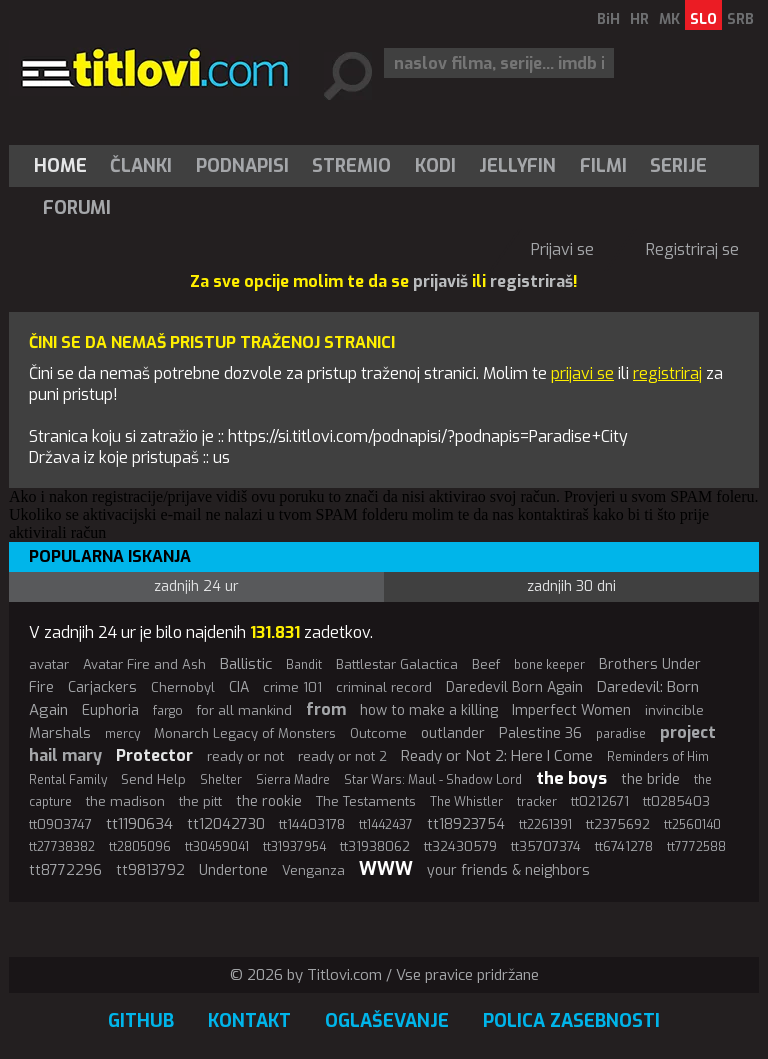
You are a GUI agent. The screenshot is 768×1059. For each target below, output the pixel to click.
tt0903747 (60, 824)
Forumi (77, 208)
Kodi (435, 166)
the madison (125, 801)
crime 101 (292, 687)
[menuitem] (65, 166)
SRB (740, 19)
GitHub (141, 1021)
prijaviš (440, 281)
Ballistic (246, 664)
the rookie (269, 801)
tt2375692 (618, 824)
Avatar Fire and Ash (144, 664)
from (326, 709)
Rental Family (68, 780)
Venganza (313, 870)
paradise (621, 734)
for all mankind (244, 710)
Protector (154, 755)
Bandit (304, 665)
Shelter (221, 780)
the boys (571, 778)
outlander (453, 733)
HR (639, 19)
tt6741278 (624, 846)
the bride (650, 779)
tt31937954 (294, 847)
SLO (703, 19)
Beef (486, 664)
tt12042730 (226, 824)
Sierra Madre (293, 780)
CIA (239, 687)
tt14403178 (312, 824)
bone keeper (549, 665)
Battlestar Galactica (397, 664)
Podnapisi (242, 166)
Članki (141, 166)
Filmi (603, 166)
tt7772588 (696, 847)
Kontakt (249, 1021)
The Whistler (466, 802)
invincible (674, 710)
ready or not (245, 756)
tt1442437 (386, 825)
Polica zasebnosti (571, 1021)
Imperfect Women (571, 710)
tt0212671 (600, 801)
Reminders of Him (658, 757)
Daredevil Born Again (514, 687)
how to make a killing (429, 710)
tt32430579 (460, 846)
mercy (122, 734)
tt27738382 (62, 847)
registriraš (531, 281)
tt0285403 (676, 801)
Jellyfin (517, 166)
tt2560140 (692, 825)
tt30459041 (217, 847)
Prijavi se (562, 249)
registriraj (667, 373)
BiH (608, 19)
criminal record (384, 687)
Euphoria (110, 710)
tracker (537, 802)
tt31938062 (375, 846)
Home (60, 166)
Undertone (233, 870)
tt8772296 (65, 870)
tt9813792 (150, 870)
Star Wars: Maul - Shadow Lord (433, 780)
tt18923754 (466, 824)
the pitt (200, 801)
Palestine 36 (540, 733)
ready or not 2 (342, 756)
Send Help (153, 779)
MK (669, 19)
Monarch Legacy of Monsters (245, 733)
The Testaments (366, 801)
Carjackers (102, 687)
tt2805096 (140, 847)
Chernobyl (183, 687)
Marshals (60, 733)
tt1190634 (139, 824)
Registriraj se (692, 249)
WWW (386, 869)
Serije (678, 166)
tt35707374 (546, 846)
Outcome (378, 733)
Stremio (351, 166)
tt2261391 (545, 825)
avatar (49, 664)
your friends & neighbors (508, 870)
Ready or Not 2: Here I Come (497, 756)
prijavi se (582, 373)
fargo (168, 711)
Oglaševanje (387, 1021)
